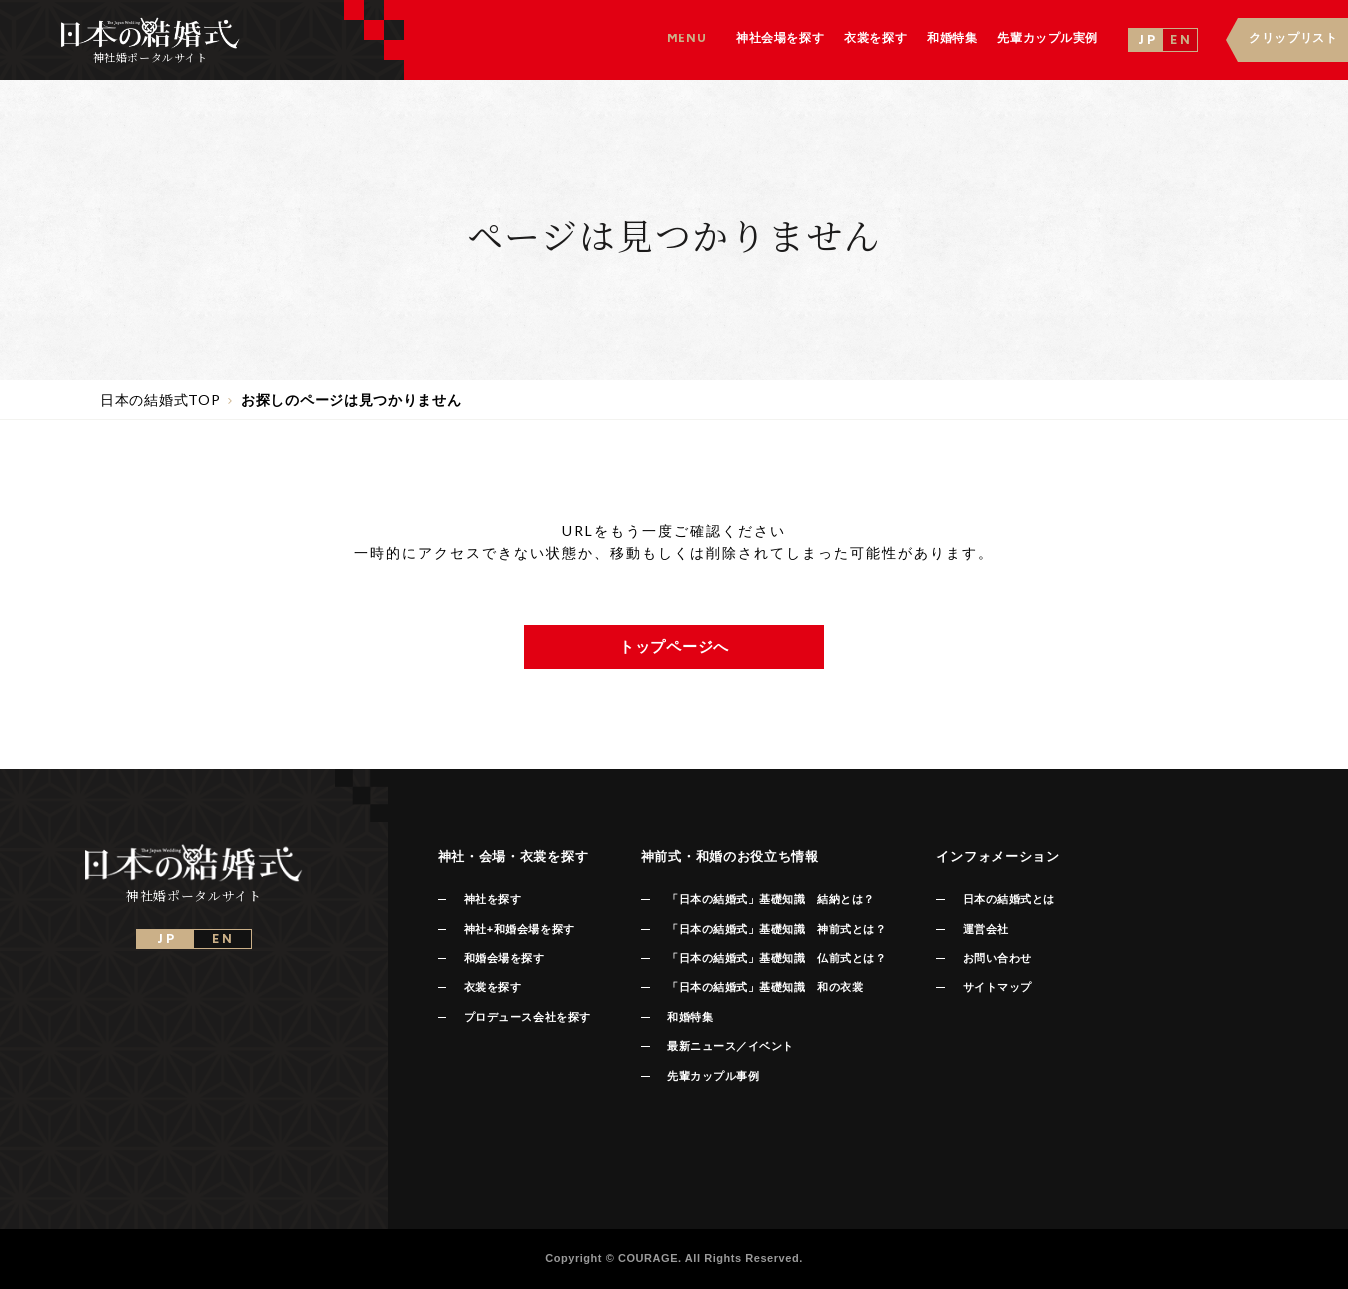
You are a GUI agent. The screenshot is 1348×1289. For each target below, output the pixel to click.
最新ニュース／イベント (730, 1046)
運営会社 (986, 929)
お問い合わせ (997, 958)
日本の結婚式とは (1009, 899)
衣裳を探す (493, 987)
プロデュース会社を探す (527, 1017)
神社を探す (493, 899)
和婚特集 (690, 1017)
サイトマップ (997, 987)
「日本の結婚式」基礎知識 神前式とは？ (776, 929)
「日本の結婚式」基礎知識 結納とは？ (771, 899)
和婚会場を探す (504, 958)
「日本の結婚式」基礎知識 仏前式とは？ (776, 958)
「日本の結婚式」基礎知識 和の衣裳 (765, 987)
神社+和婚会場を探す (519, 929)
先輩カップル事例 (713, 1076)
